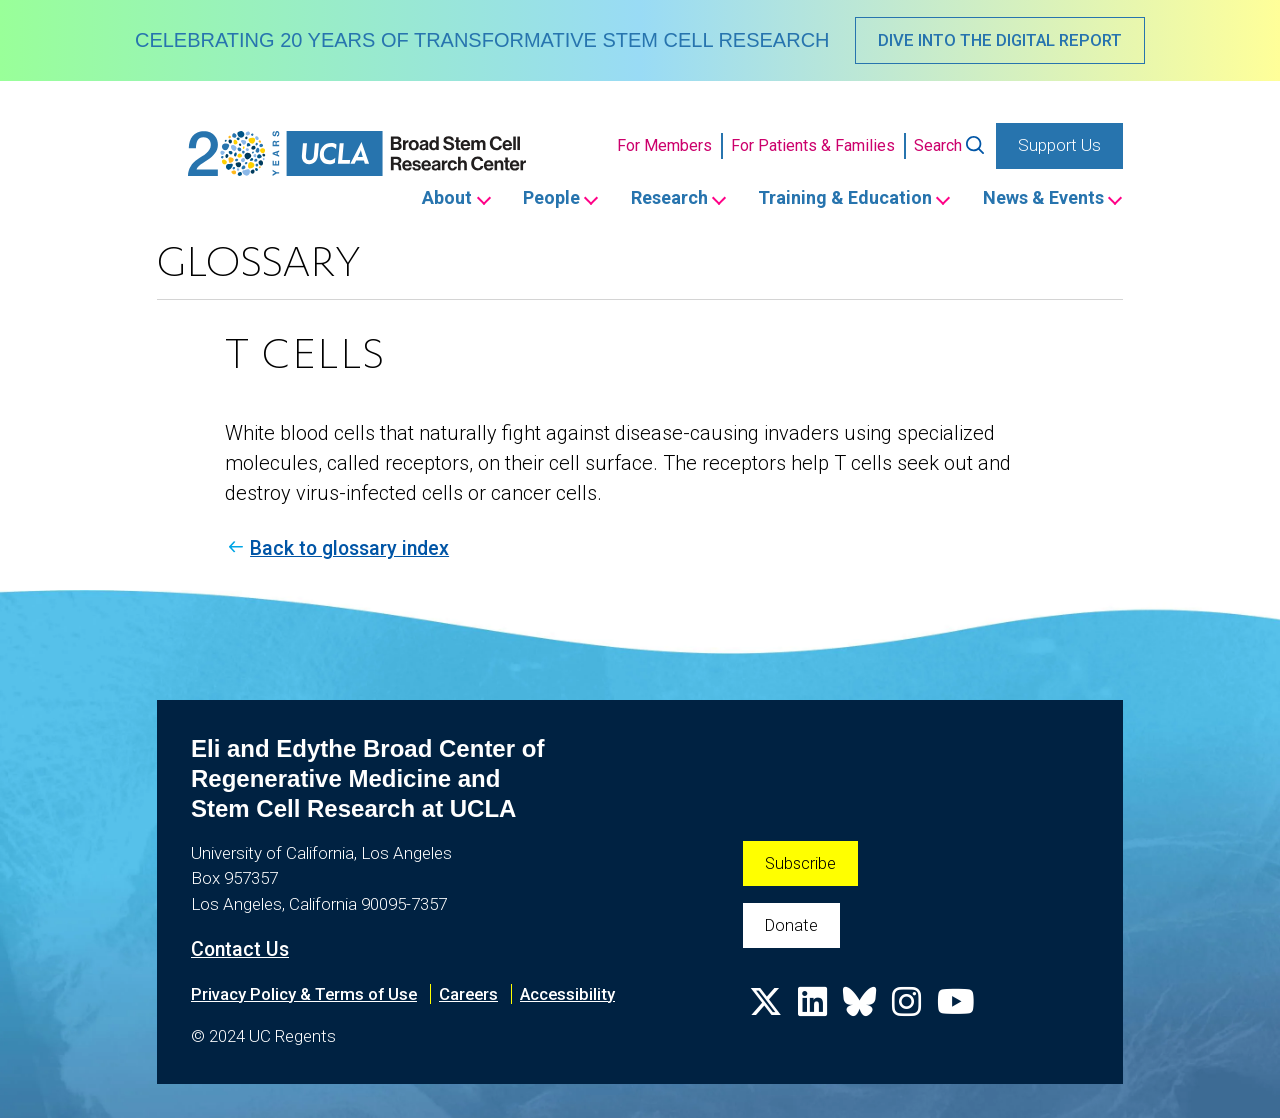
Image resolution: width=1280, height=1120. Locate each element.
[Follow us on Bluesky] (862, 1012)
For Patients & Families (813, 146)
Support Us (1059, 146)
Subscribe (801, 864)
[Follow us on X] (766, 1012)
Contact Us (241, 951)
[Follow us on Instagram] (910, 1012)
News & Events (1041, 199)
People (535, 199)
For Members (664, 146)
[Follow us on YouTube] (960, 1012)
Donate (792, 927)
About (427, 199)
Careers (473, 995)
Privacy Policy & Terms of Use (306, 995)
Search (938, 146)
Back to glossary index (354, 550)
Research (657, 199)
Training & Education (839, 199)
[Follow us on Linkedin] (814, 1012)
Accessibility (574, 995)
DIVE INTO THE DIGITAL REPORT (1000, 40)
